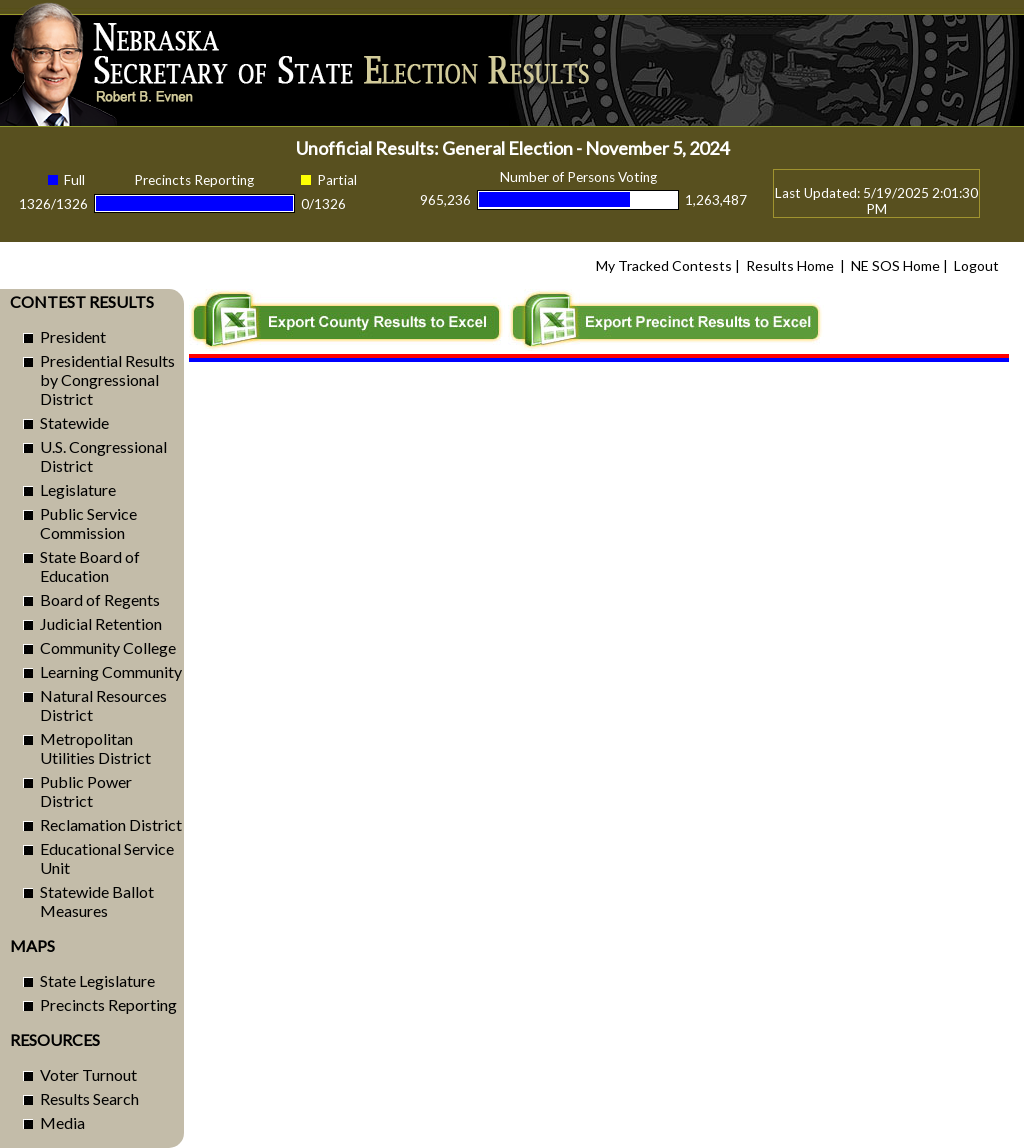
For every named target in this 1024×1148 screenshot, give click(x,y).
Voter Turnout (88, 1074)
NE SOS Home (895, 265)
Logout (976, 265)
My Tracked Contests (664, 265)
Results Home (790, 265)
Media (62, 1122)
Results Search (89, 1098)
